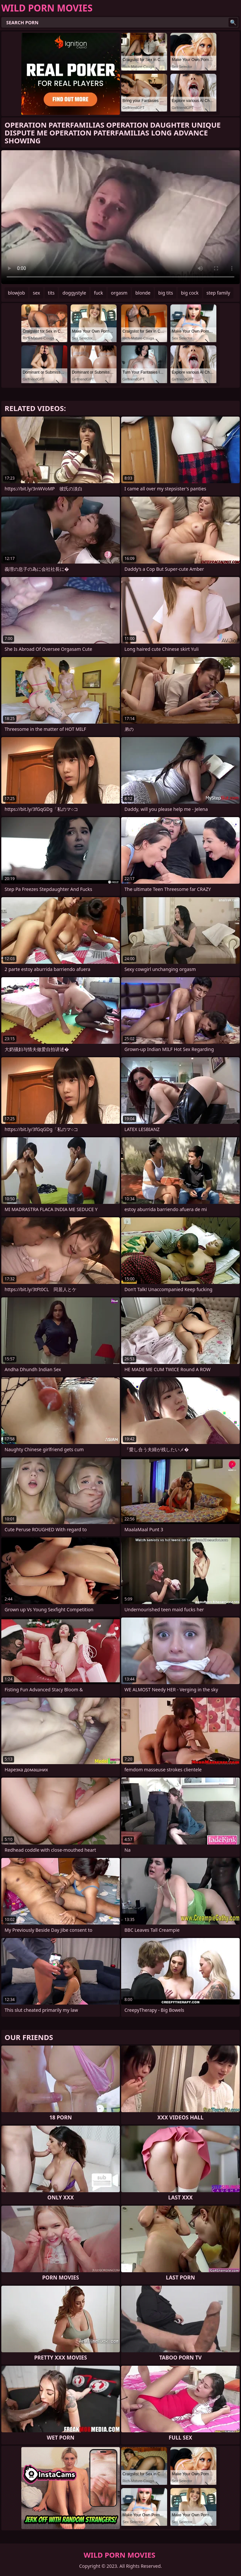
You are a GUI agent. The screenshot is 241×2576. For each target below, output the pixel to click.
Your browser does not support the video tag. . (120, 217)
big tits (165, 293)
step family (218, 293)
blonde (142, 293)
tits (51, 293)
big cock (190, 293)
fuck (98, 293)
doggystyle (74, 293)
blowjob (16, 293)
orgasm (119, 293)
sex (36, 293)
